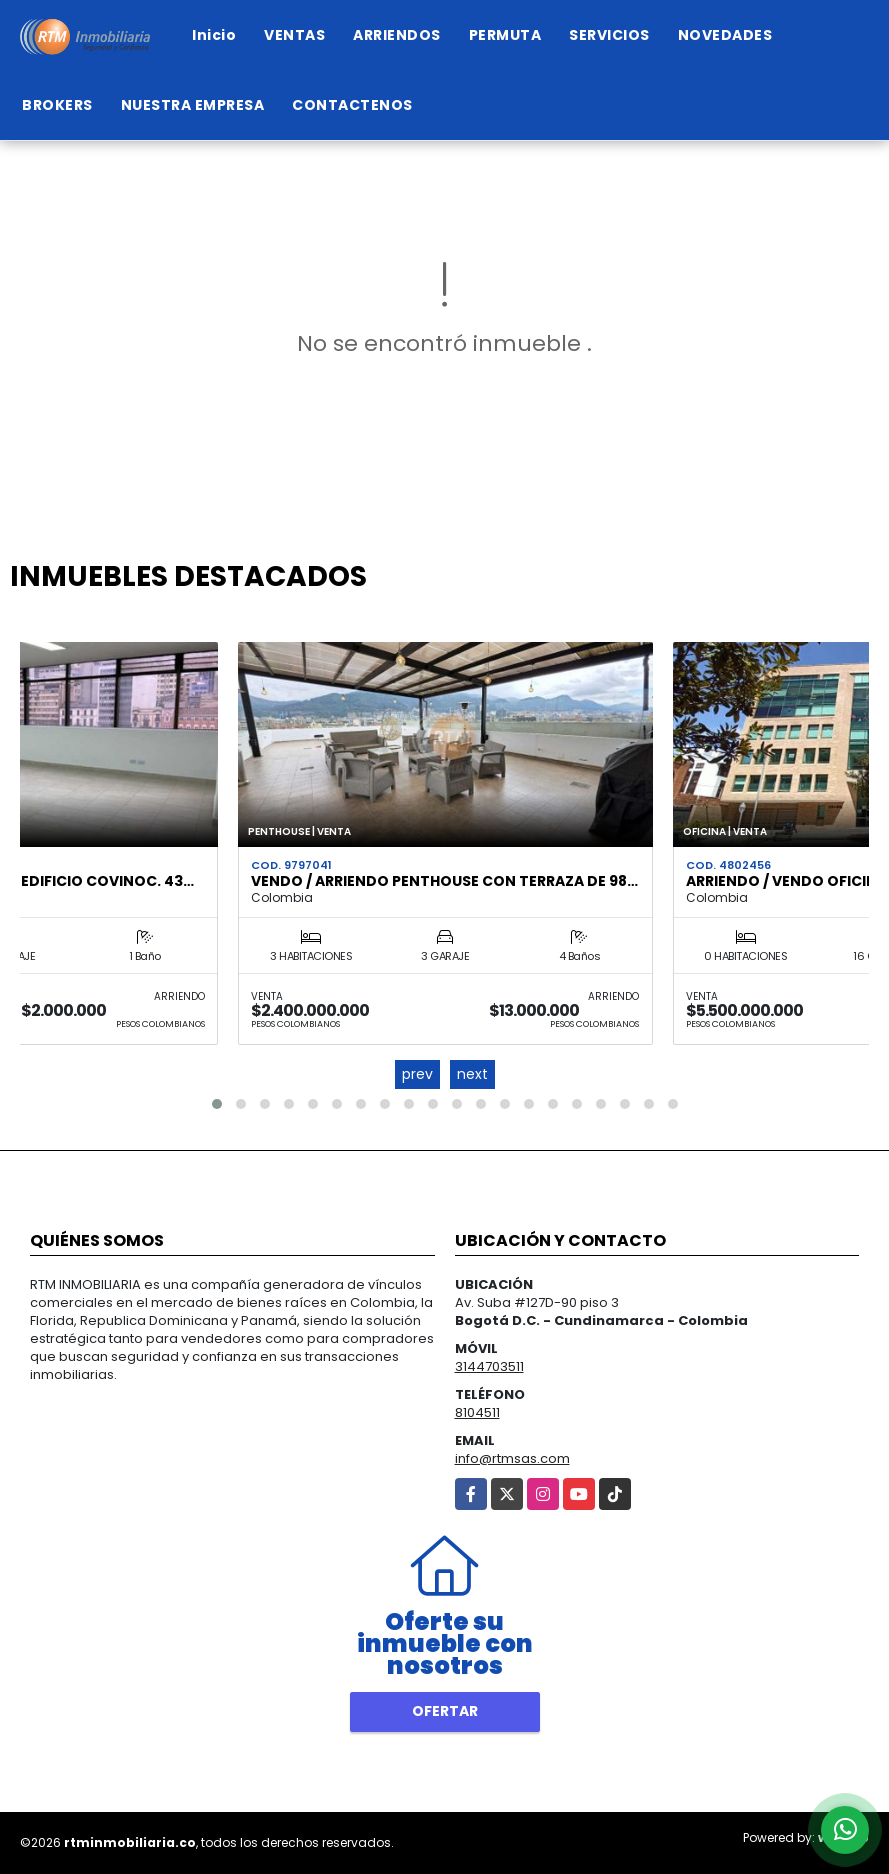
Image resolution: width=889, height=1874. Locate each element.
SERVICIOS (609, 35)
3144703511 (489, 1366)
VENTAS (294, 35)
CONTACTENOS (352, 105)
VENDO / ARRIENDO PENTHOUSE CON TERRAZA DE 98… (444, 881)
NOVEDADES (725, 35)
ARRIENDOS (397, 35)
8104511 (477, 1412)
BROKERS (57, 105)
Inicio (214, 35)
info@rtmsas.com (512, 1458)
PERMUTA (505, 35)
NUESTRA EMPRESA (193, 105)
